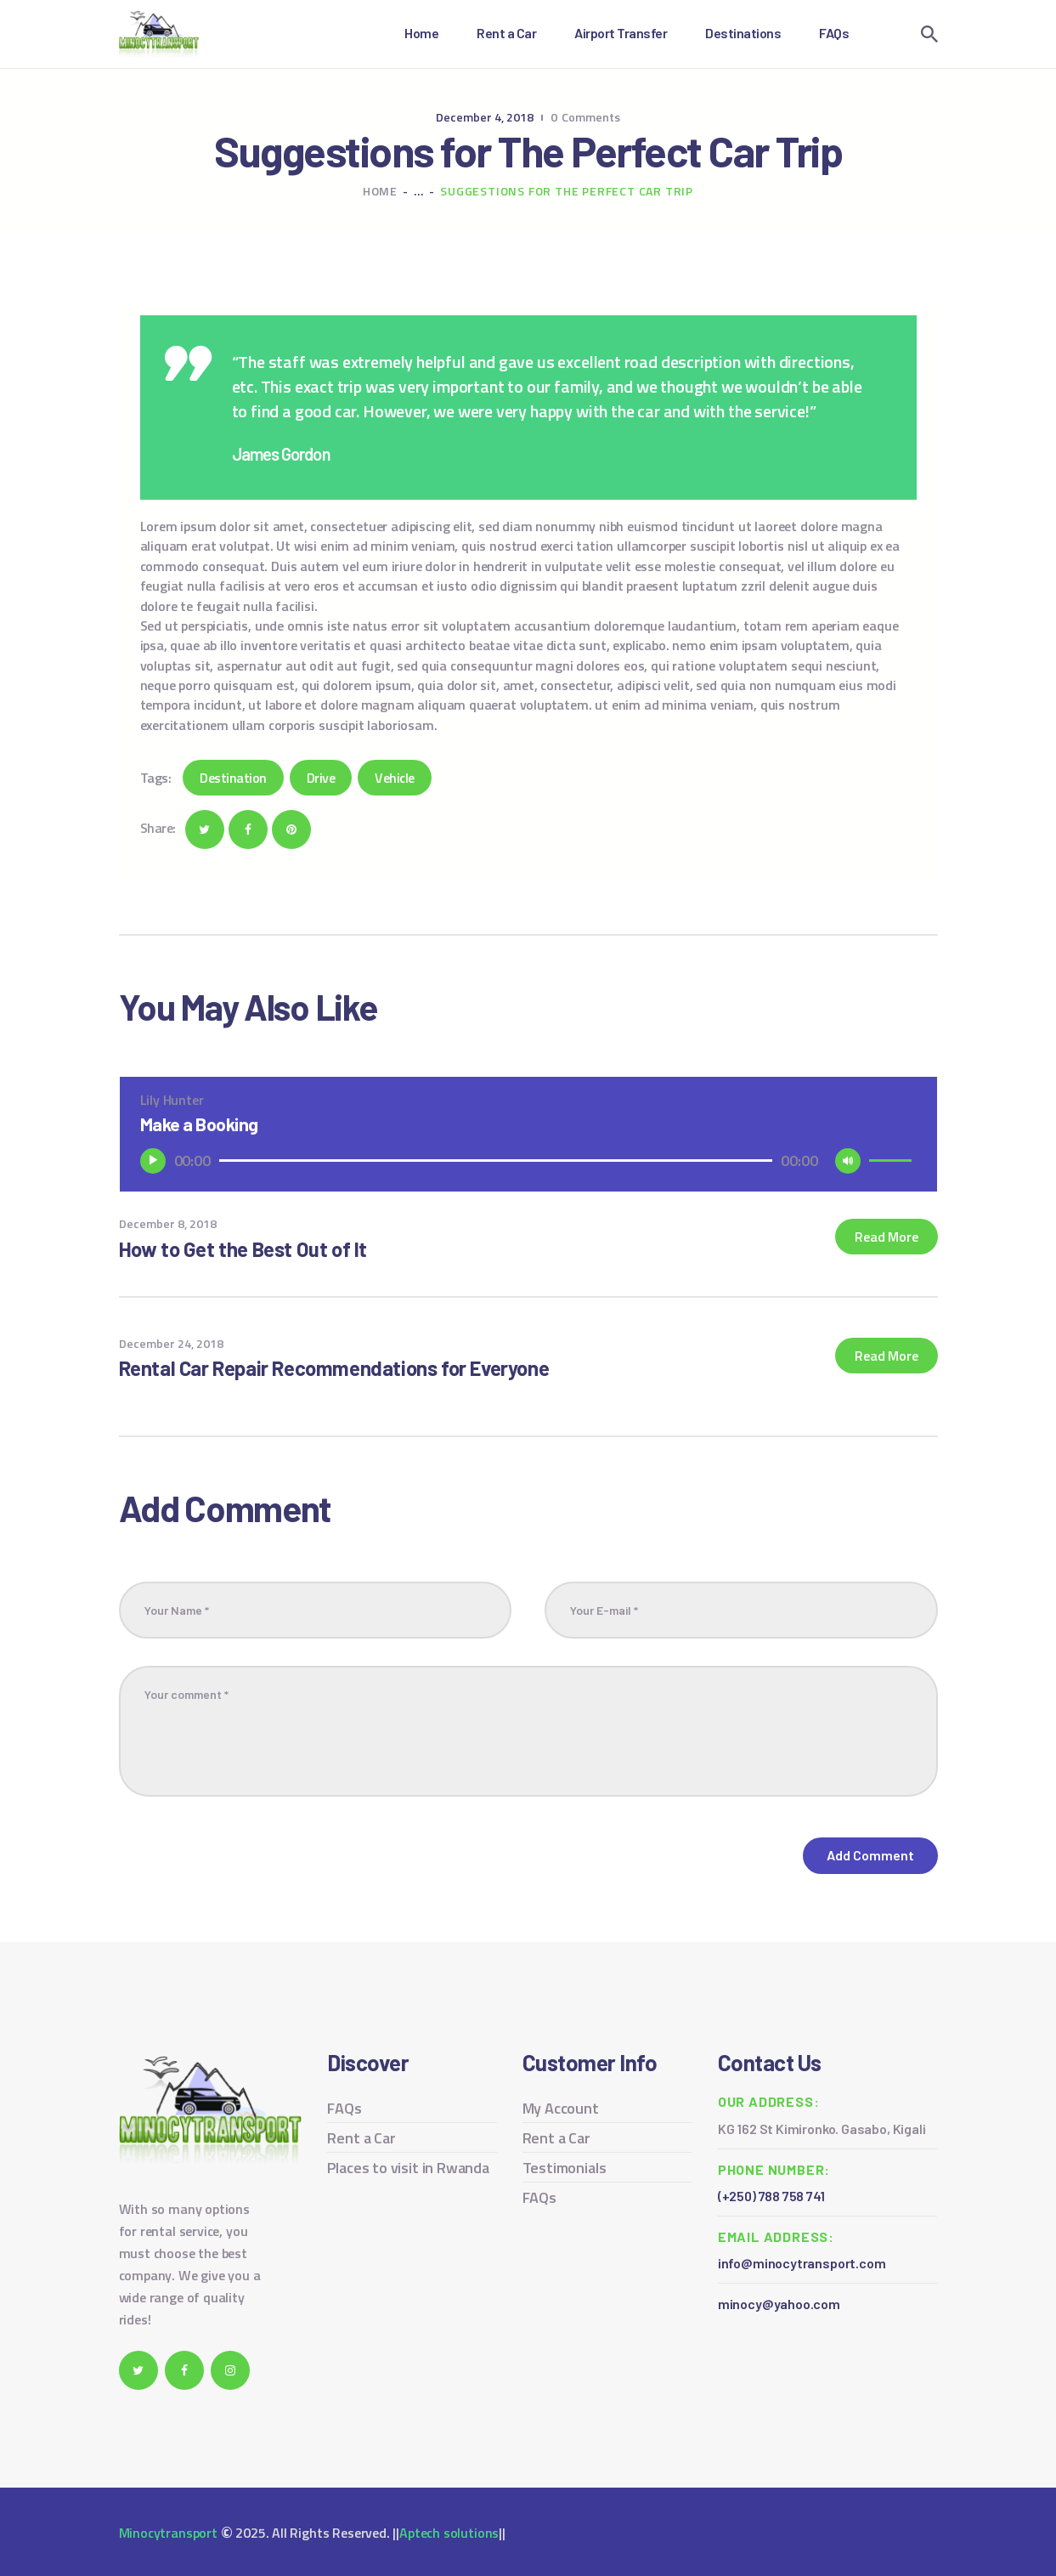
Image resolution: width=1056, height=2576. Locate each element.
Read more (886, 1236)
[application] (528, 1161)
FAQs (344, 2108)
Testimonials (564, 2167)
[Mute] (848, 1161)
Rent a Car (361, 2137)
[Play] (153, 1161)
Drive (321, 777)
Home (380, 191)
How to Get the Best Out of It (243, 1249)
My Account (560, 2108)
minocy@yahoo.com (779, 2304)
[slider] (496, 1160)
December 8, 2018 (168, 1223)
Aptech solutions (449, 2532)
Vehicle (395, 777)
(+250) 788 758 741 (771, 2196)
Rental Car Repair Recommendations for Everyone (334, 1368)
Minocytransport (168, 2532)
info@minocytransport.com (802, 2263)
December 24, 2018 (171, 1343)
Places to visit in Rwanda (408, 2167)
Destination (233, 777)
